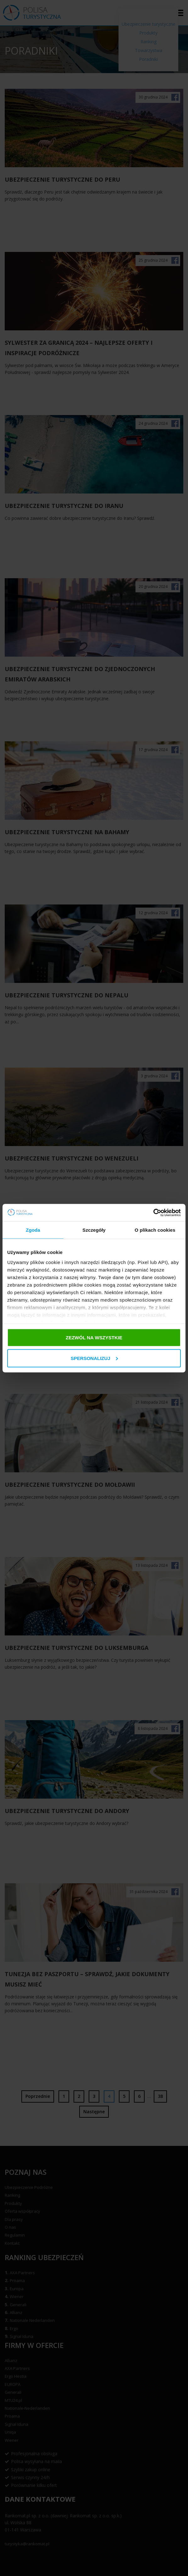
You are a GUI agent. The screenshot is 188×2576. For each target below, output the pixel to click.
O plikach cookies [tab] (155, 1230)
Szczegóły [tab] (93, 1230)
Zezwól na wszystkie (94, 1337)
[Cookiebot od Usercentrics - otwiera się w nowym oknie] (153, 1212)
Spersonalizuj (94, 1358)
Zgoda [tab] (33, 1230)
